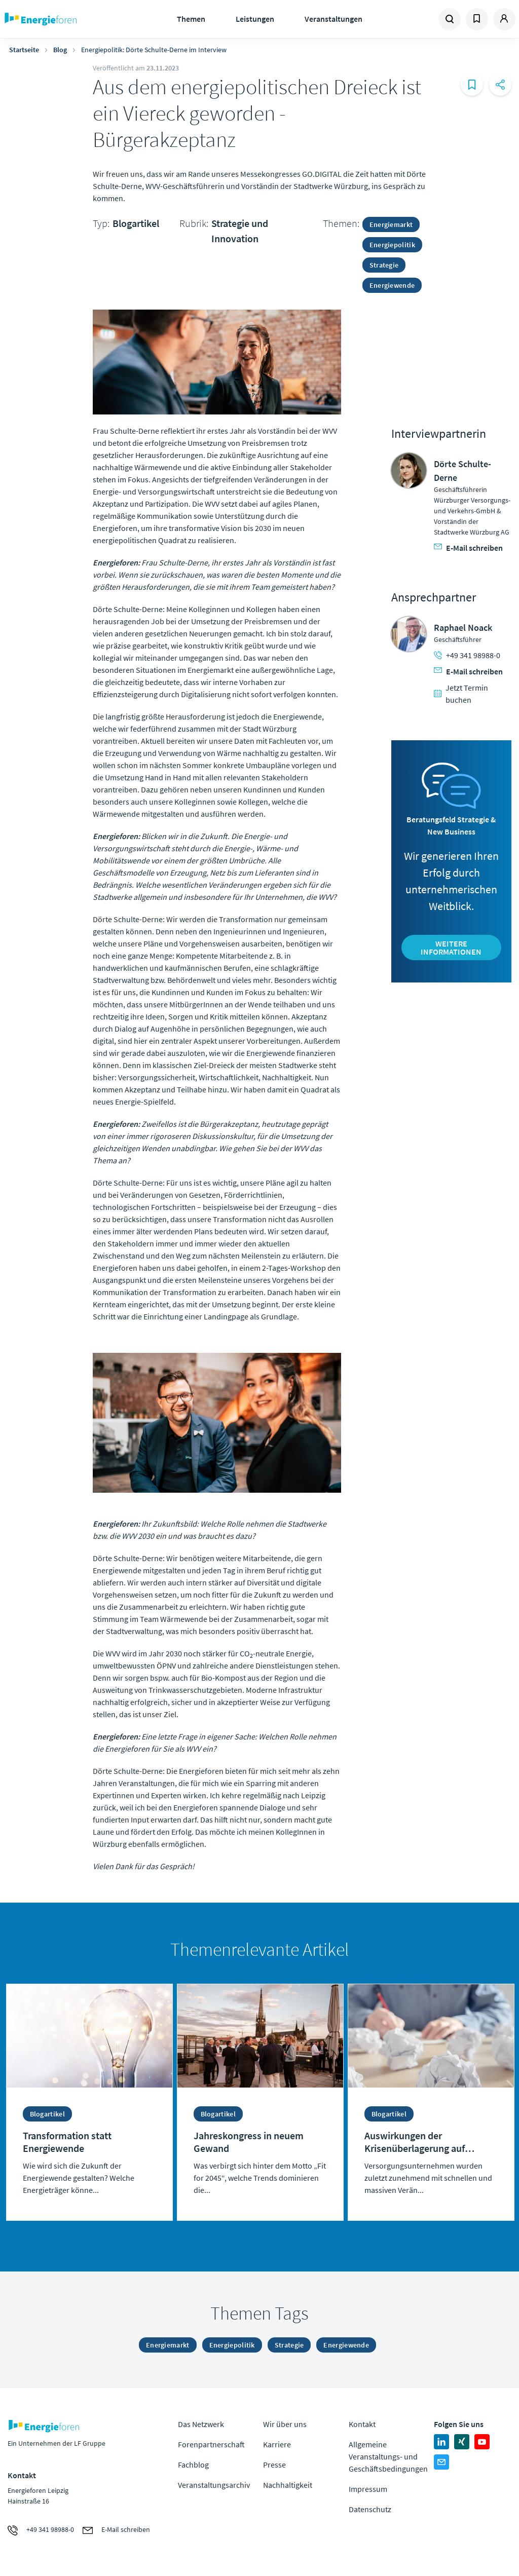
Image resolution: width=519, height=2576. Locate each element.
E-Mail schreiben (468, 548)
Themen (191, 19)
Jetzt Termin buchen (461, 694)
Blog (60, 49)
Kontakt (362, 2424)
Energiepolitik (392, 244)
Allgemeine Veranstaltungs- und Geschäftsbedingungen (388, 2456)
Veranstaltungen (333, 19)
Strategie (384, 265)
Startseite (24, 49)
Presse (274, 2464)
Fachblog (193, 2464)
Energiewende (392, 285)
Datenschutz (370, 2509)
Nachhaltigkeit (287, 2485)
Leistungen (255, 19)
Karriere (277, 2444)
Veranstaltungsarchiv (214, 2485)
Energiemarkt (391, 224)
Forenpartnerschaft (211, 2444)
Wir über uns (285, 2424)
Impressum (368, 2489)
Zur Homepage (66, 19)
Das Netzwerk (201, 2424)
